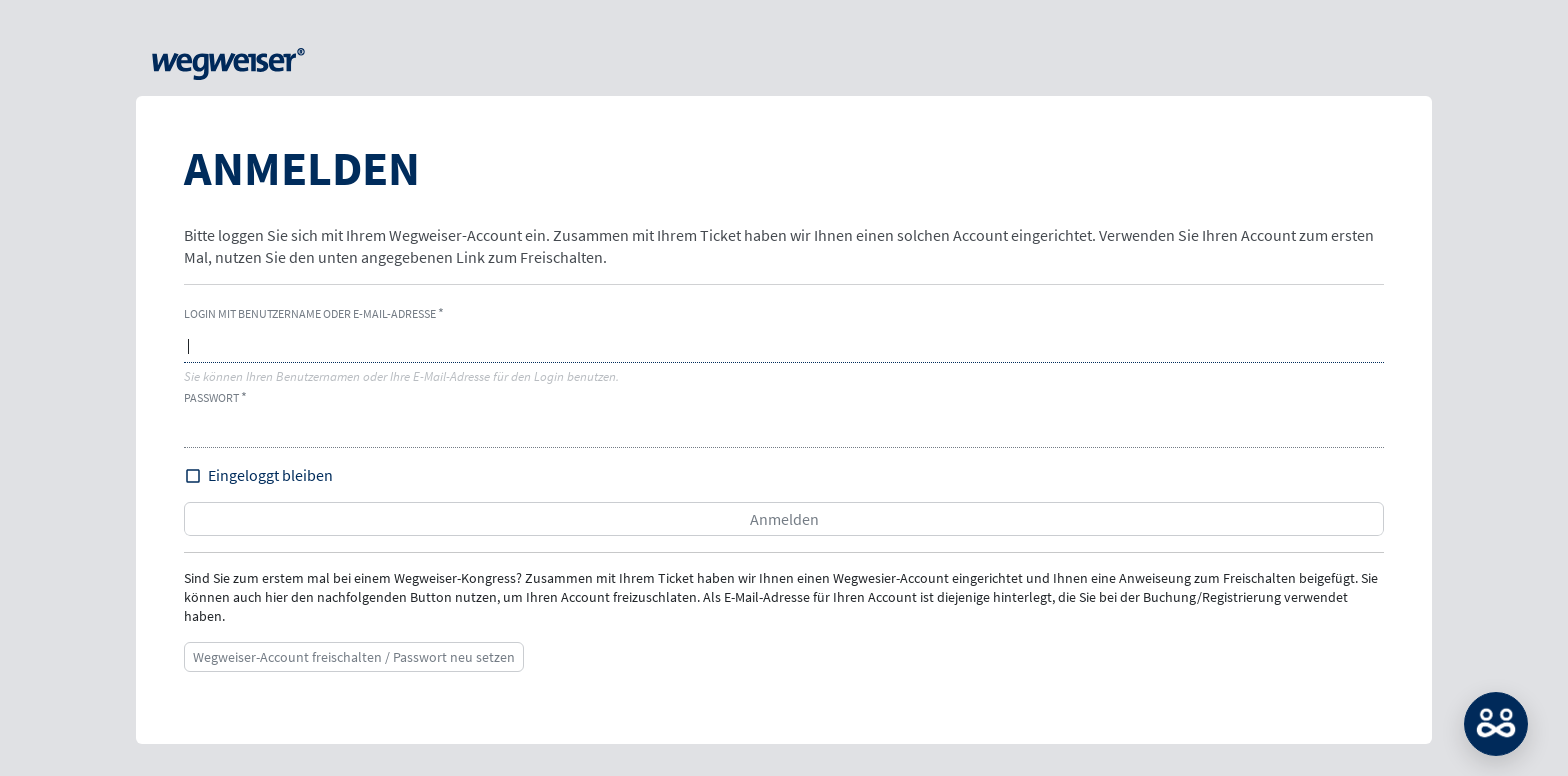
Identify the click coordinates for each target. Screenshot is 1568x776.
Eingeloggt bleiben (270, 475)
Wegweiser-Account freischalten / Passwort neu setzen (354, 657)
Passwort (211, 397)
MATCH (1496, 724)
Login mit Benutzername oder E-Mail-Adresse (310, 313)
